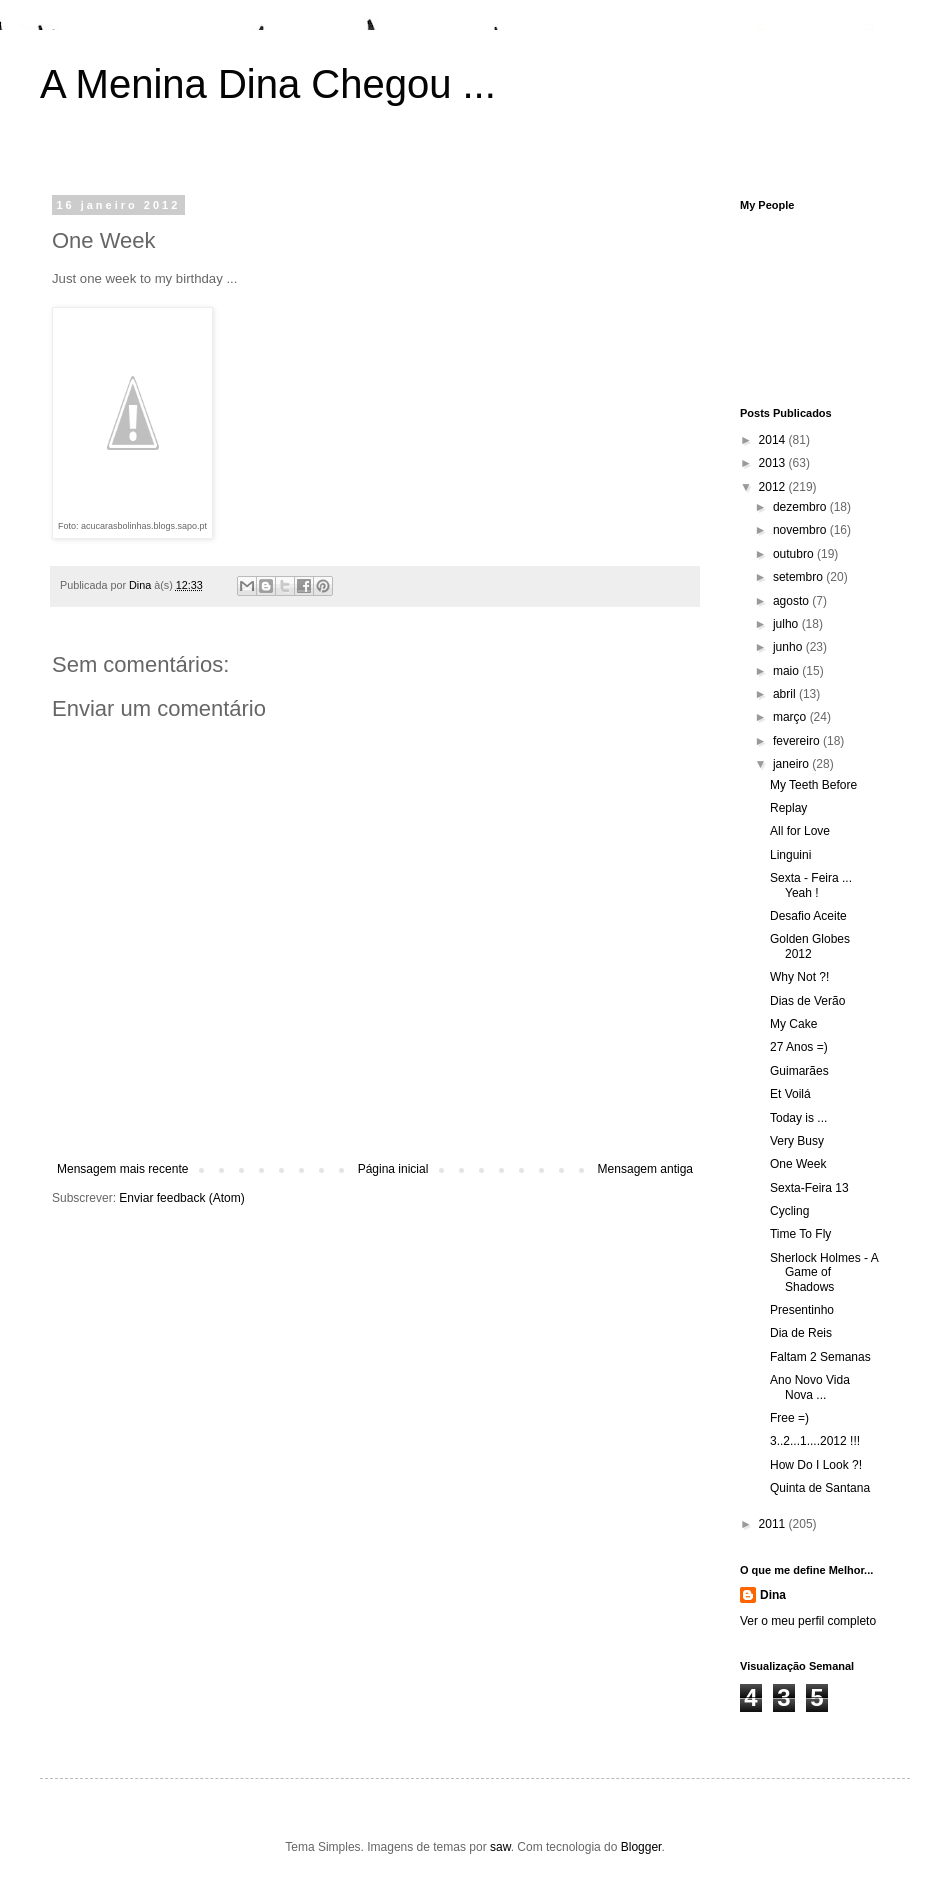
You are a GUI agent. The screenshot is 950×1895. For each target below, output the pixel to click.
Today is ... (798, 1118)
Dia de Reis (801, 1333)
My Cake (793, 1024)
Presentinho (802, 1310)
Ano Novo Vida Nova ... (810, 1387)
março (791, 717)
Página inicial (393, 1169)
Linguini (790, 855)
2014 (774, 440)
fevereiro (798, 741)
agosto (792, 601)
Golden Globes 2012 (810, 946)
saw (500, 1847)
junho (789, 647)
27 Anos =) (799, 1047)
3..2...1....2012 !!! (815, 1441)
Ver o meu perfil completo (808, 1621)
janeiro (792, 764)
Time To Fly (800, 1234)
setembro (799, 577)
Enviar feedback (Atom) (181, 1198)
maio (787, 671)
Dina (773, 1595)
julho (787, 624)
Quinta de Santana (820, 1488)
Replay (788, 808)
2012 (774, 487)
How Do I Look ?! (816, 1465)
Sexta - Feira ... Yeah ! (811, 885)
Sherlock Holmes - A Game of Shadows (824, 1272)
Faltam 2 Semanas (820, 1357)
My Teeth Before (813, 785)
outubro (795, 554)
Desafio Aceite (808, 916)
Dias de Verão (807, 1001)
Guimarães (799, 1071)
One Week (798, 1164)
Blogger (641, 1847)
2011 (774, 1524)
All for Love (800, 831)
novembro (801, 530)
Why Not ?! (799, 977)
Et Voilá (790, 1094)
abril (786, 694)
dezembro (801, 507)
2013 (774, 463)
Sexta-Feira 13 (809, 1188)
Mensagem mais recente (122, 1169)
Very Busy (797, 1141)
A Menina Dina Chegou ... (268, 84)
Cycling (789, 1211)
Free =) (789, 1418)
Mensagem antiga (645, 1169)
